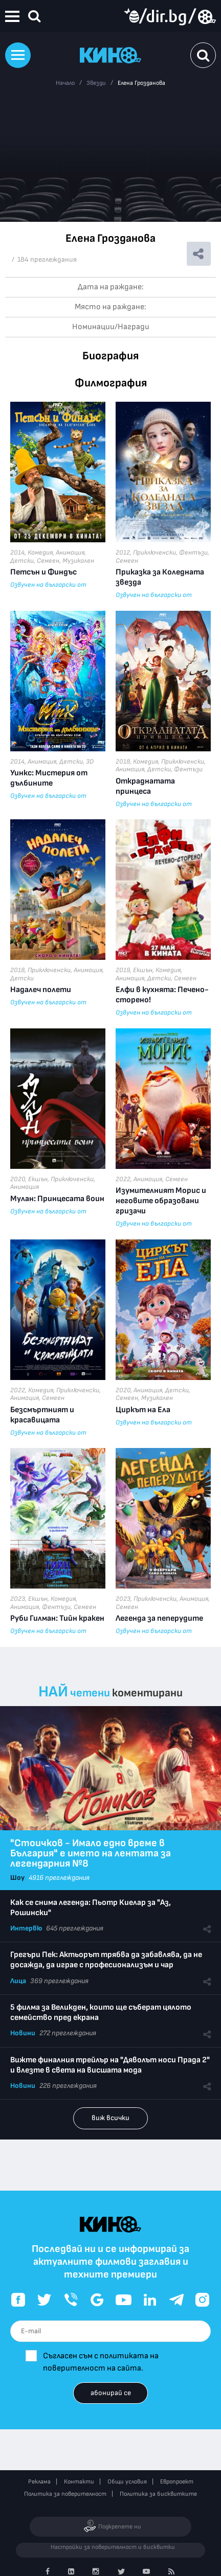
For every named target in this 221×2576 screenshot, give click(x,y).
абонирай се (111, 2392)
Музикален (78, 561)
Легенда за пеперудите (159, 1618)
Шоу (17, 1877)
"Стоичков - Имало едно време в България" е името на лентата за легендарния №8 (90, 1853)
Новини (22, 2033)
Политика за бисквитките (158, 2494)
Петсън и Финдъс (43, 572)
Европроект (176, 2482)
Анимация (70, 552)
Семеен (48, 561)
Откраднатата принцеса (145, 786)
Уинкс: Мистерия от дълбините (48, 778)
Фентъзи (193, 552)
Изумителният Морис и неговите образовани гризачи (161, 1201)
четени (90, 1693)
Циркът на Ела (143, 1410)
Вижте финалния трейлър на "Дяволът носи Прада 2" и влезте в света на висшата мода (110, 2065)
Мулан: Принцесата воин (57, 1199)
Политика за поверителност (65, 2494)
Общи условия (127, 2482)
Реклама (39, 2482)
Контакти (79, 2482)
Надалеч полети (40, 990)
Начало (65, 83)
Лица (18, 1980)
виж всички (110, 2117)
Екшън (142, 970)
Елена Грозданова (141, 83)
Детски (22, 561)
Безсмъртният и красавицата (42, 1415)
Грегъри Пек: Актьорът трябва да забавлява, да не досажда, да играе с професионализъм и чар (106, 1960)
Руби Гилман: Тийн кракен (57, 1618)
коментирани (147, 1693)
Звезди (96, 83)
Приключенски (154, 552)
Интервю (26, 1928)
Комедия (40, 552)
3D (90, 761)
